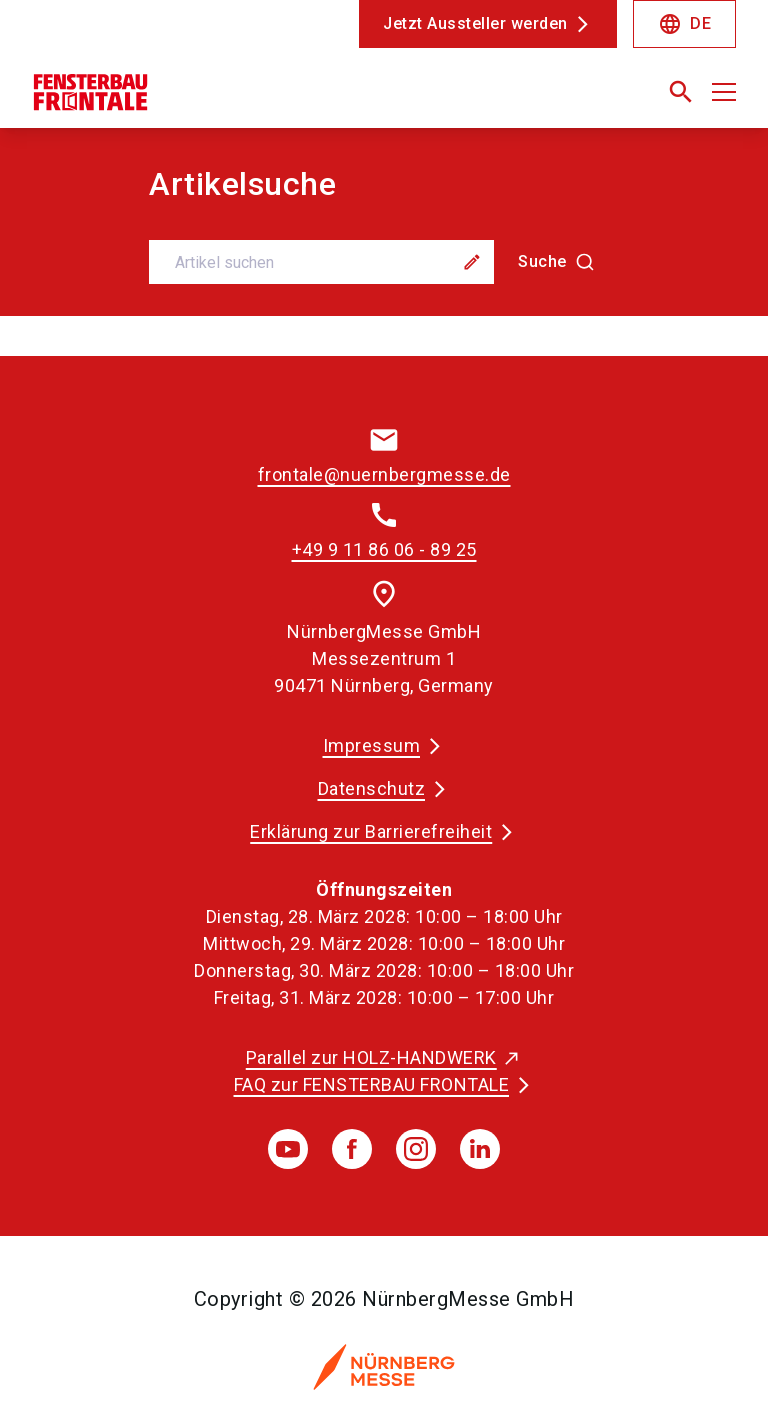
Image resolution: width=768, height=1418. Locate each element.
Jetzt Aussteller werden (475, 23)
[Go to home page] (200, 100)
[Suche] (556, 262)
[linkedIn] (480, 1149)
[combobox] (383, 262)
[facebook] (352, 1149)
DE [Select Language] (684, 24)
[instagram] (416, 1149)
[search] (681, 92)
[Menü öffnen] (724, 92)
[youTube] (288, 1149)
